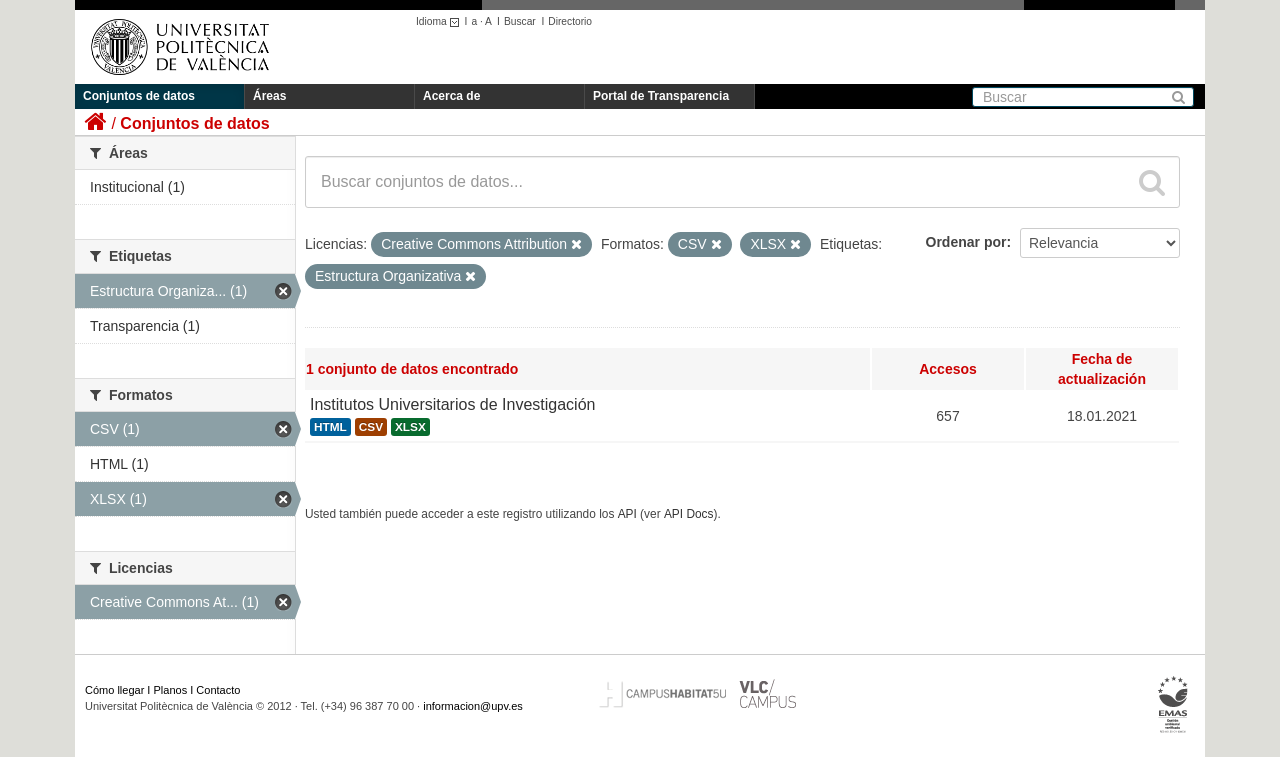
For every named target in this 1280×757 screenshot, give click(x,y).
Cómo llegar (114, 690)
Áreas (269, 96)
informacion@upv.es (473, 706)
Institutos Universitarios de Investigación (452, 404)
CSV (371, 427)
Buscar (520, 21)
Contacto (218, 690)
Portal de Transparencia (661, 96)
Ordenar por (966, 242)
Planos (171, 690)
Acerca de (451, 96)
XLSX (410, 427)
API (627, 514)
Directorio (570, 21)
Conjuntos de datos (139, 96)
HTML (330, 427)
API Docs (689, 514)
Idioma (440, 21)
